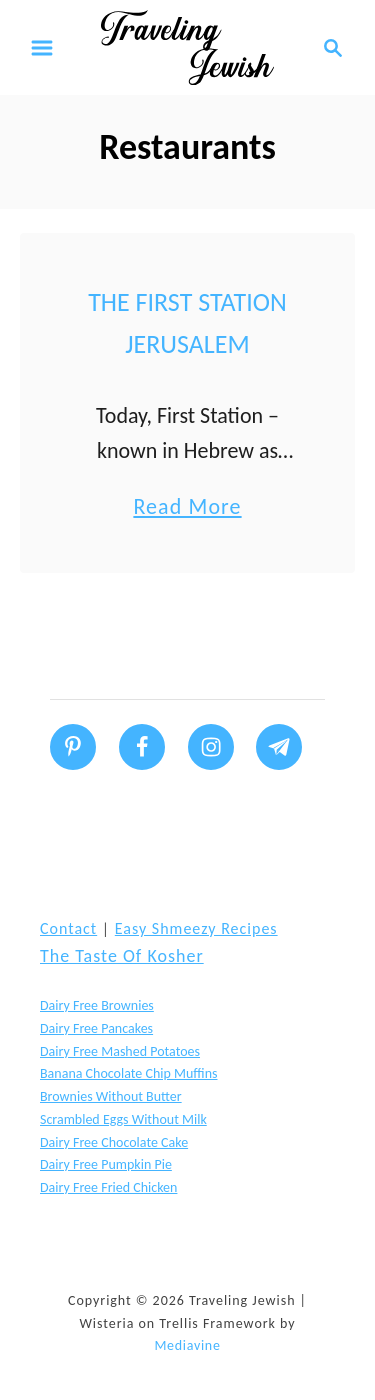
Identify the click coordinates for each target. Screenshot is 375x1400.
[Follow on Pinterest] (73, 747)
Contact (68, 928)
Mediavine (187, 1345)
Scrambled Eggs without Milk (123, 1119)
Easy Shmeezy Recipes (196, 928)
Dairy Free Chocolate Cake (114, 1142)
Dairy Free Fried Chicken (108, 1187)
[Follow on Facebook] (142, 747)
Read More (187, 506)
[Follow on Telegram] (279, 747)
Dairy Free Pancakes (96, 1028)
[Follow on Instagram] (211, 747)
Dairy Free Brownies (97, 1005)
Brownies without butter (111, 1096)
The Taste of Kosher (122, 956)
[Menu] (42, 48)
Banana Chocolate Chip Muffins (128, 1073)
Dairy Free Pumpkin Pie (106, 1164)
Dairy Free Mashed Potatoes (120, 1051)
